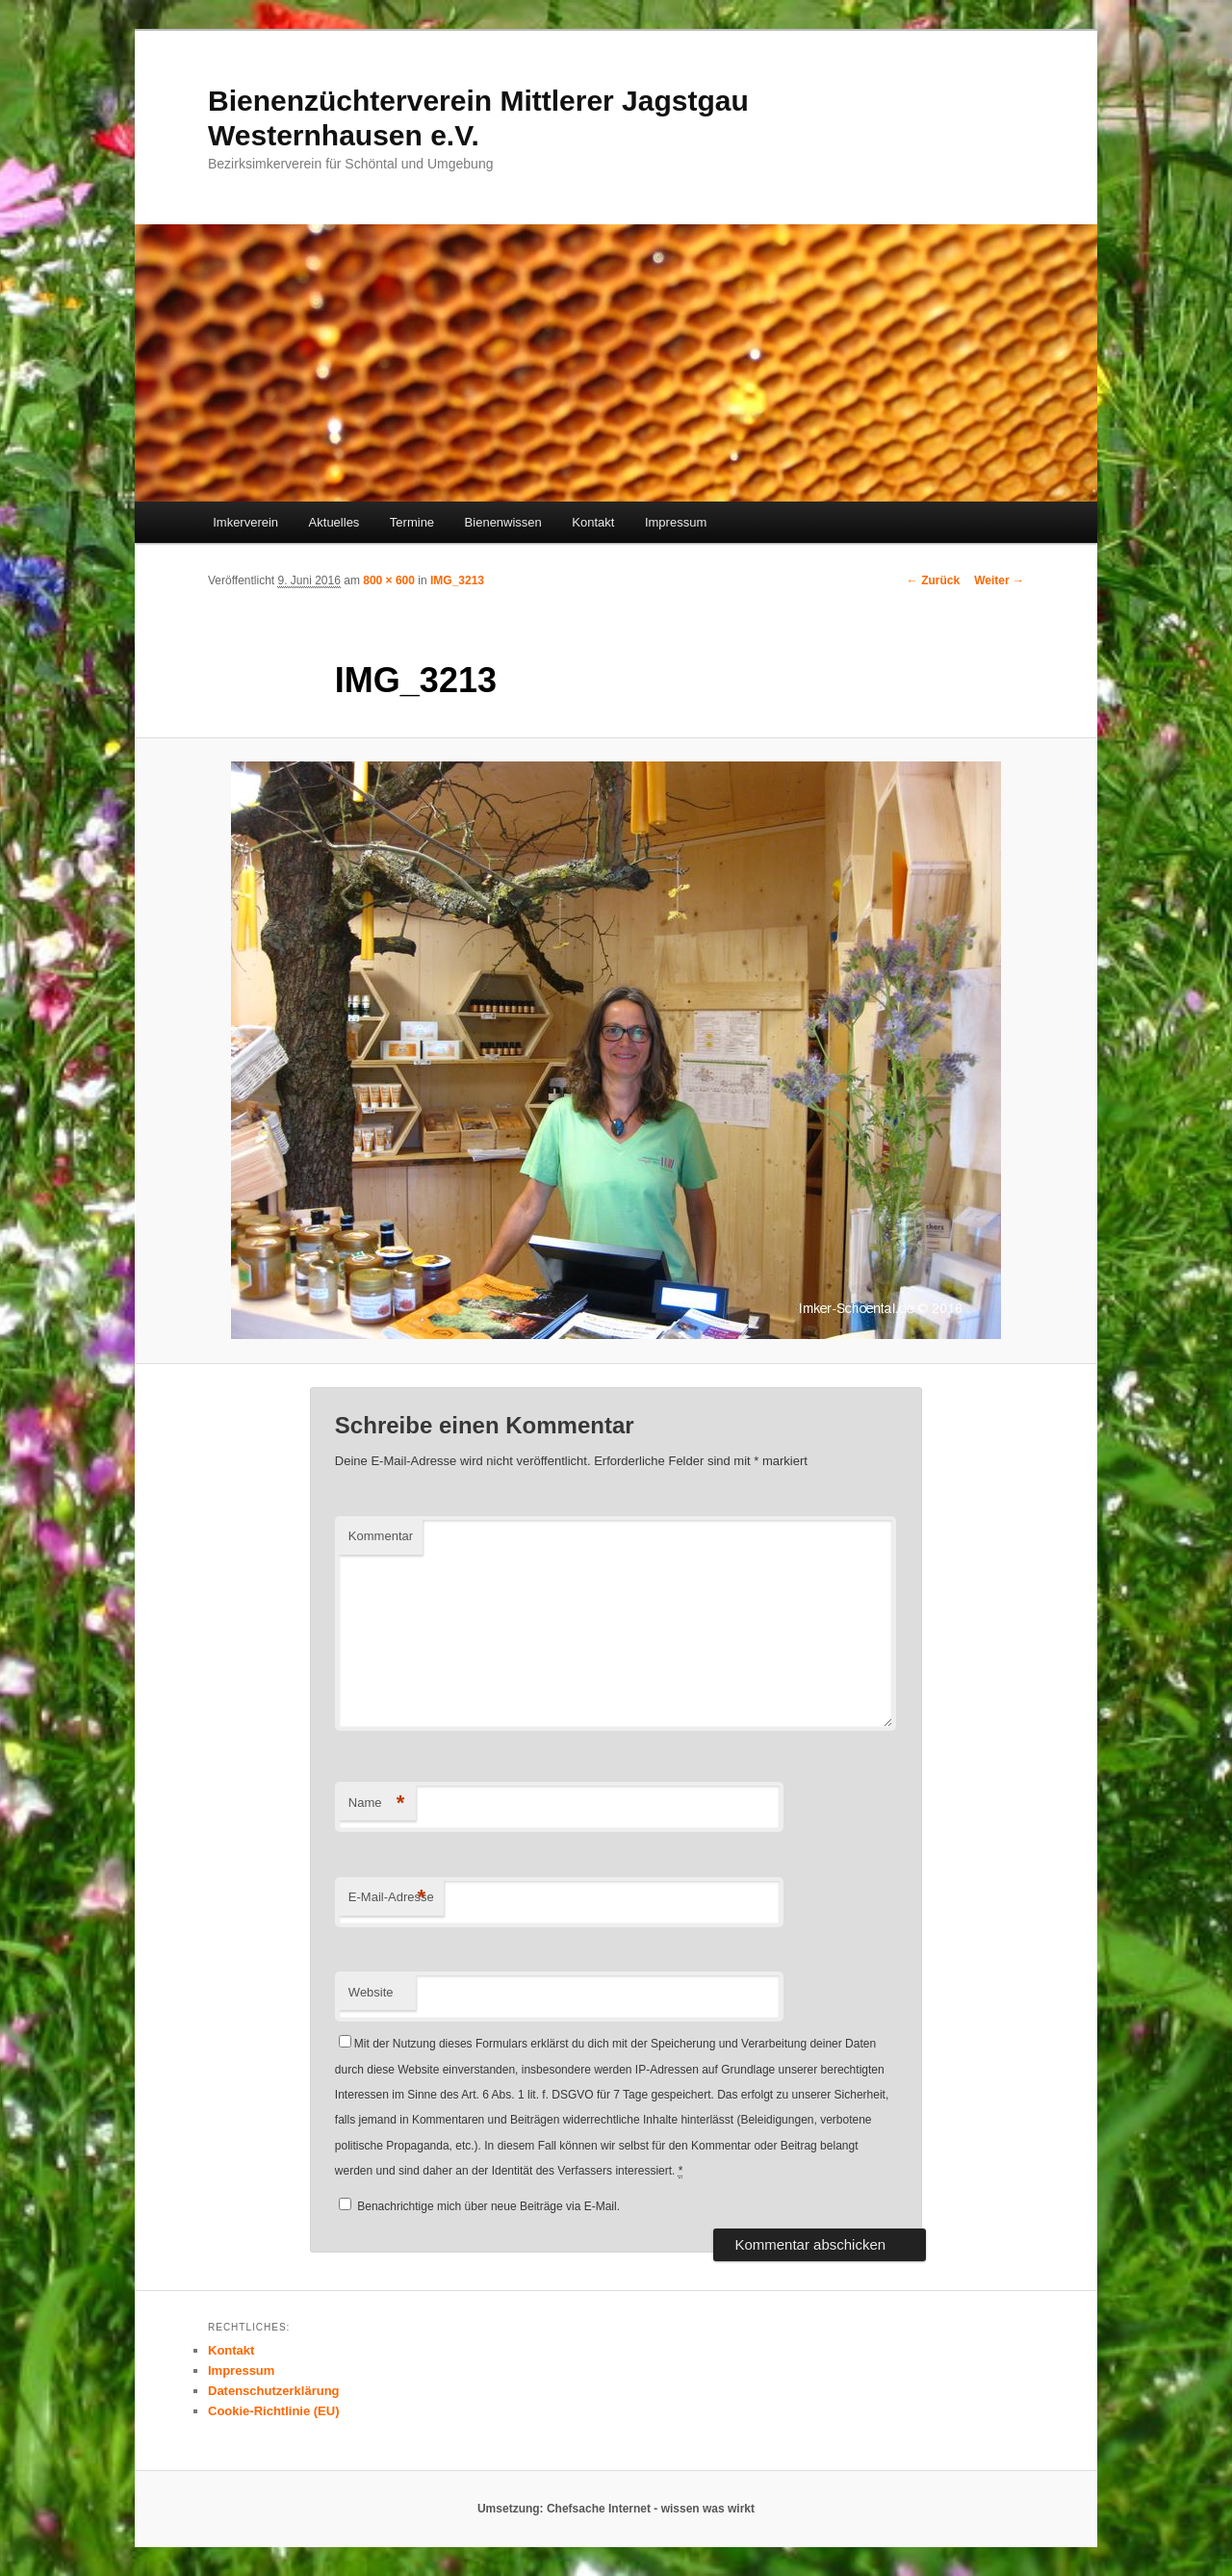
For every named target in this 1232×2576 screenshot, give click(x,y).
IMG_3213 (457, 580)
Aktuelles (334, 522)
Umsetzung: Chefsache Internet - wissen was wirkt (616, 2508)
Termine (412, 522)
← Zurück (933, 580)
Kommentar (380, 1536)
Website (371, 1992)
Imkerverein (245, 522)
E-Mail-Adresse (391, 1898)
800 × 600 (389, 580)
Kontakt (593, 522)
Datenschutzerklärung (274, 2390)
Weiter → (999, 580)
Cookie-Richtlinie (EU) (274, 2411)
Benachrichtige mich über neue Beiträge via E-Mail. (488, 2206)
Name (376, 1803)
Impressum (675, 522)
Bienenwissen (503, 522)
